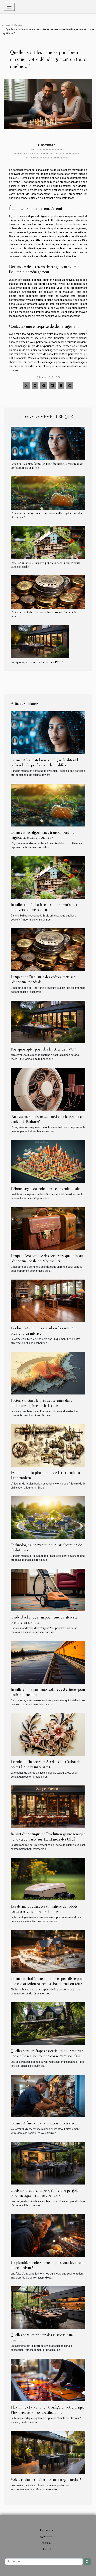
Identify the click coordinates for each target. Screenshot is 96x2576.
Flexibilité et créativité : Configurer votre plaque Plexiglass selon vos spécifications (47, 2410)
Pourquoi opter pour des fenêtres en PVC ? (37, 662)
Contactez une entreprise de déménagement (46, 157)
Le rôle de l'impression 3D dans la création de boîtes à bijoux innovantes (45, 1764)
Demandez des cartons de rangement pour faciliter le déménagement (46, 153)
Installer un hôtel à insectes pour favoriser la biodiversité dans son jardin (45, 565)
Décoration (46, 2530)
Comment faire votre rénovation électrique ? (44, 2123)
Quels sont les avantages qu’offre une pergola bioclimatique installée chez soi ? (44, 2193)
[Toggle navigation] (9, 7)
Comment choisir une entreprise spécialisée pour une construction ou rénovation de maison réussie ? (48, 1983)
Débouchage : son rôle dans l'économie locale (45, 1188)
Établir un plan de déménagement (46, 149)
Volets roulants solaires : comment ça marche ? (46, 2479)
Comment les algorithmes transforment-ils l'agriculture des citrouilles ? (46, 515)
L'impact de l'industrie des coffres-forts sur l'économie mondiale (43, 614)
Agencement (46, 2536)
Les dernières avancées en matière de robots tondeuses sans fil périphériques (44, 1909)
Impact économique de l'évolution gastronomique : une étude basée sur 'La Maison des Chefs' (48, 1836)
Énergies (46, 2543)
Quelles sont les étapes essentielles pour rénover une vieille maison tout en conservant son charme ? (47, 2055)
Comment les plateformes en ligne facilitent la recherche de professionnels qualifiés (47, 465)
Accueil (6, 25)
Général (18, 25)
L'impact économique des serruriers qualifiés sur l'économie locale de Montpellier (47, 1258)
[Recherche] (44, 2561)
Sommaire (48, 145)
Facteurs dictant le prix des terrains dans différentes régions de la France (41, 1403)
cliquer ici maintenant (67, 224)
